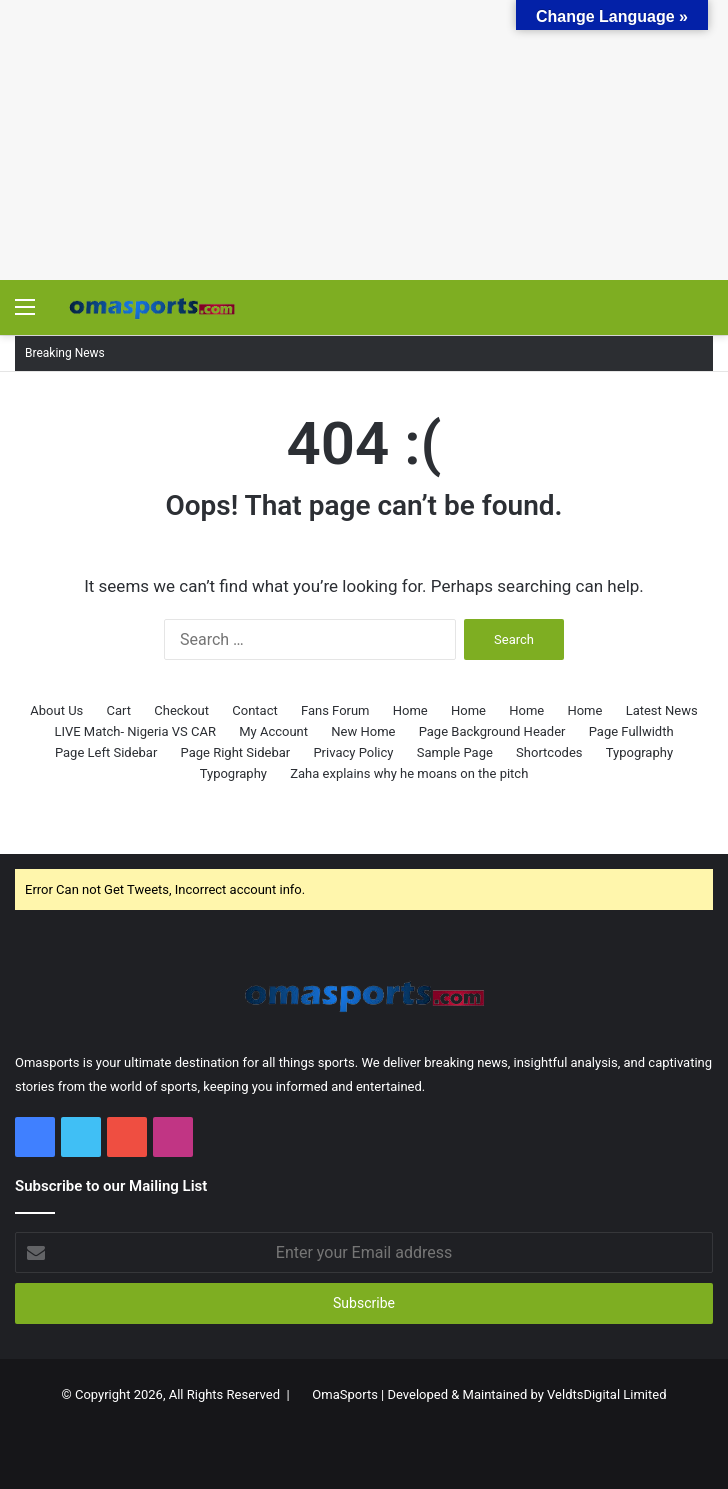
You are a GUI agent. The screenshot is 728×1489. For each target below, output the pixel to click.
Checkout (181, 710)
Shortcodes (549, 752)
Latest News (662, 710)
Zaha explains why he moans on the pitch (409, 773)
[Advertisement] (364, 140)
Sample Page (455, 752)
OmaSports (345, 1394)
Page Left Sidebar (106, 752)
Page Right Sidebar (236, 752)
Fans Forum (335, 710)
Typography (639, 752)
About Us (56, 710)
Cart (119, 710)
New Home (363, 731)
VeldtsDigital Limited (606, 1394)
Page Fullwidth (631, 731)
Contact (254, 710)
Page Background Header (492, 731)
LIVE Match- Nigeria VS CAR (135, 731)
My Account (273, 731)
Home (410, 710)
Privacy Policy (353, 752)
